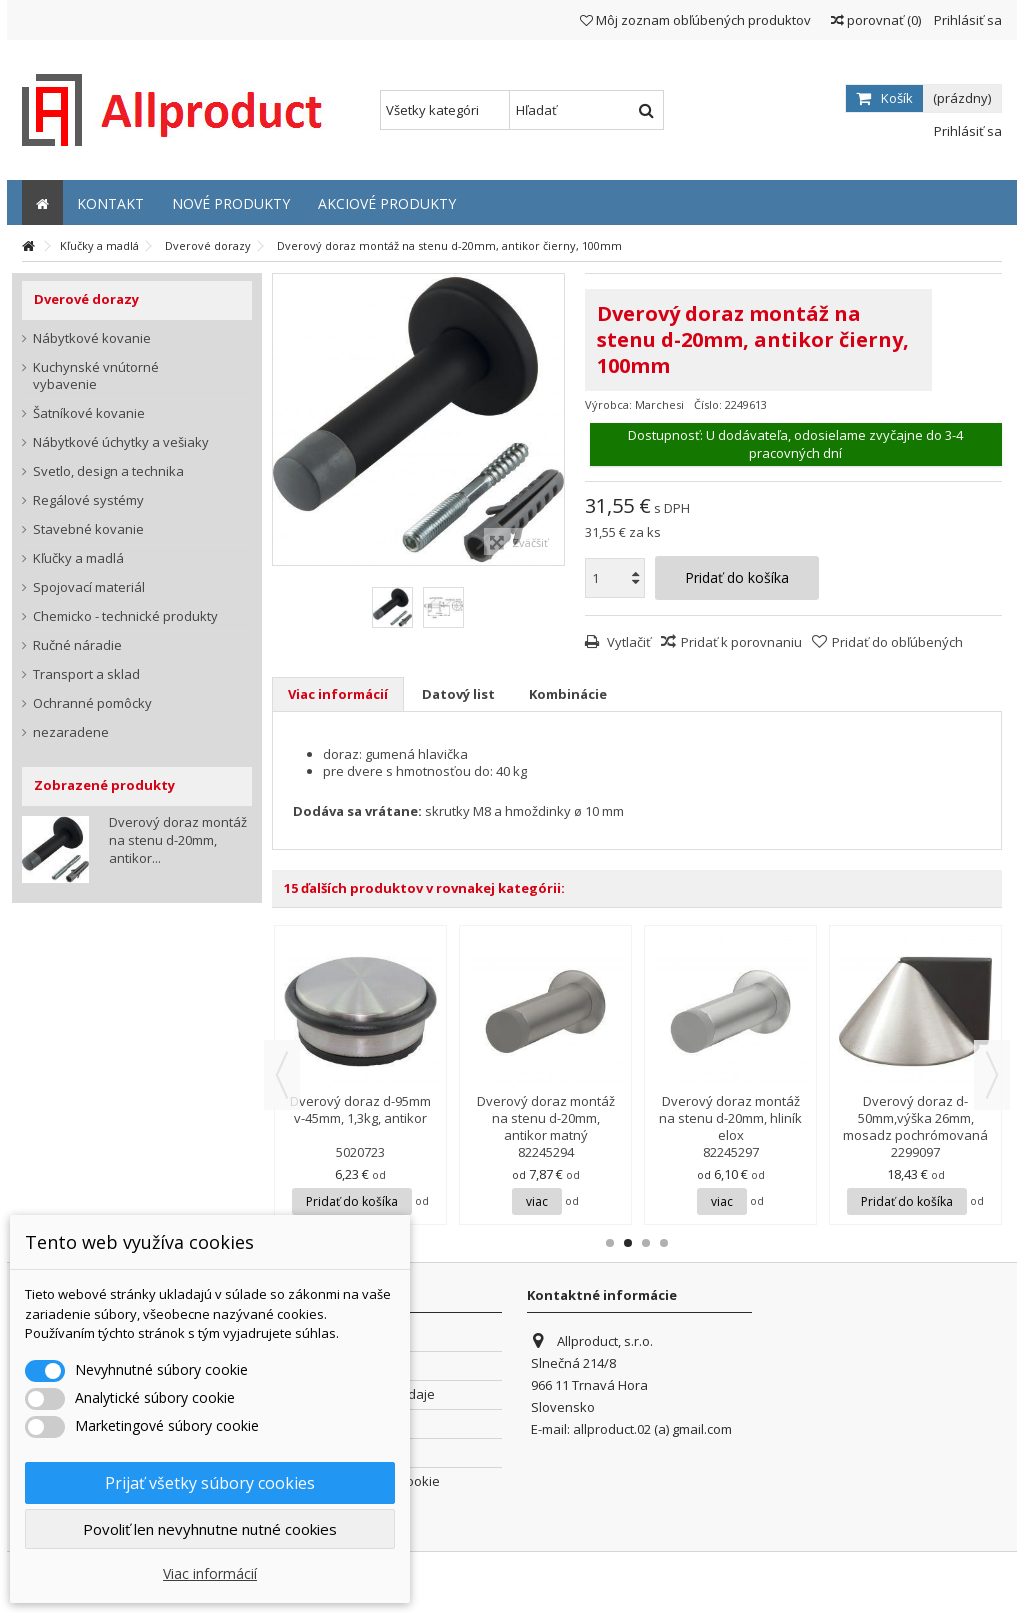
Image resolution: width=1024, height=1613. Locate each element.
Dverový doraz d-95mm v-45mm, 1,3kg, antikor (360, 1109)
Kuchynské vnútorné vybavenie (96, 376)
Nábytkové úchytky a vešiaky (121, 442)
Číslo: (708, 404)
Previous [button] (282, 1075)
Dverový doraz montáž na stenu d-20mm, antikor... (178, 840)
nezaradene (71, 732)
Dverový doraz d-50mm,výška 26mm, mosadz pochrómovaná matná (915, 1126)
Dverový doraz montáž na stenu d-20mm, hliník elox (730, 1118)
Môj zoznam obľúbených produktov (695, 20)
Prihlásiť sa (966, 20)
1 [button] (610, 1243)
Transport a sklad (86, 674)
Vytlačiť (627, 642)
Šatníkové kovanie (89, 413)
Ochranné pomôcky (92, 703)
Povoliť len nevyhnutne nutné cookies (210, 1529)
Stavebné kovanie (88, 529)
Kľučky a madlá (78, 558)
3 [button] (646, 1243)
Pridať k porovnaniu (741, 642)
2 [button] (628, 1243)
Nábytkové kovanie (92, 338)
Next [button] (992, 1075)
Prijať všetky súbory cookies (210, 1483)
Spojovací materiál (89, 587)
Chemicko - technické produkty (125, 616)
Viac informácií (338, 694)
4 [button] (664, 1243)
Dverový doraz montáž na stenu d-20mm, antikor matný (546, 1118)
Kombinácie (568, 694)
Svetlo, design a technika (108, 471)
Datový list (458, 694)
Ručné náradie (77, 645)
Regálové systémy (88, 500)
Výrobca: (608, 404)
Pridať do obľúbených (897, 642)
